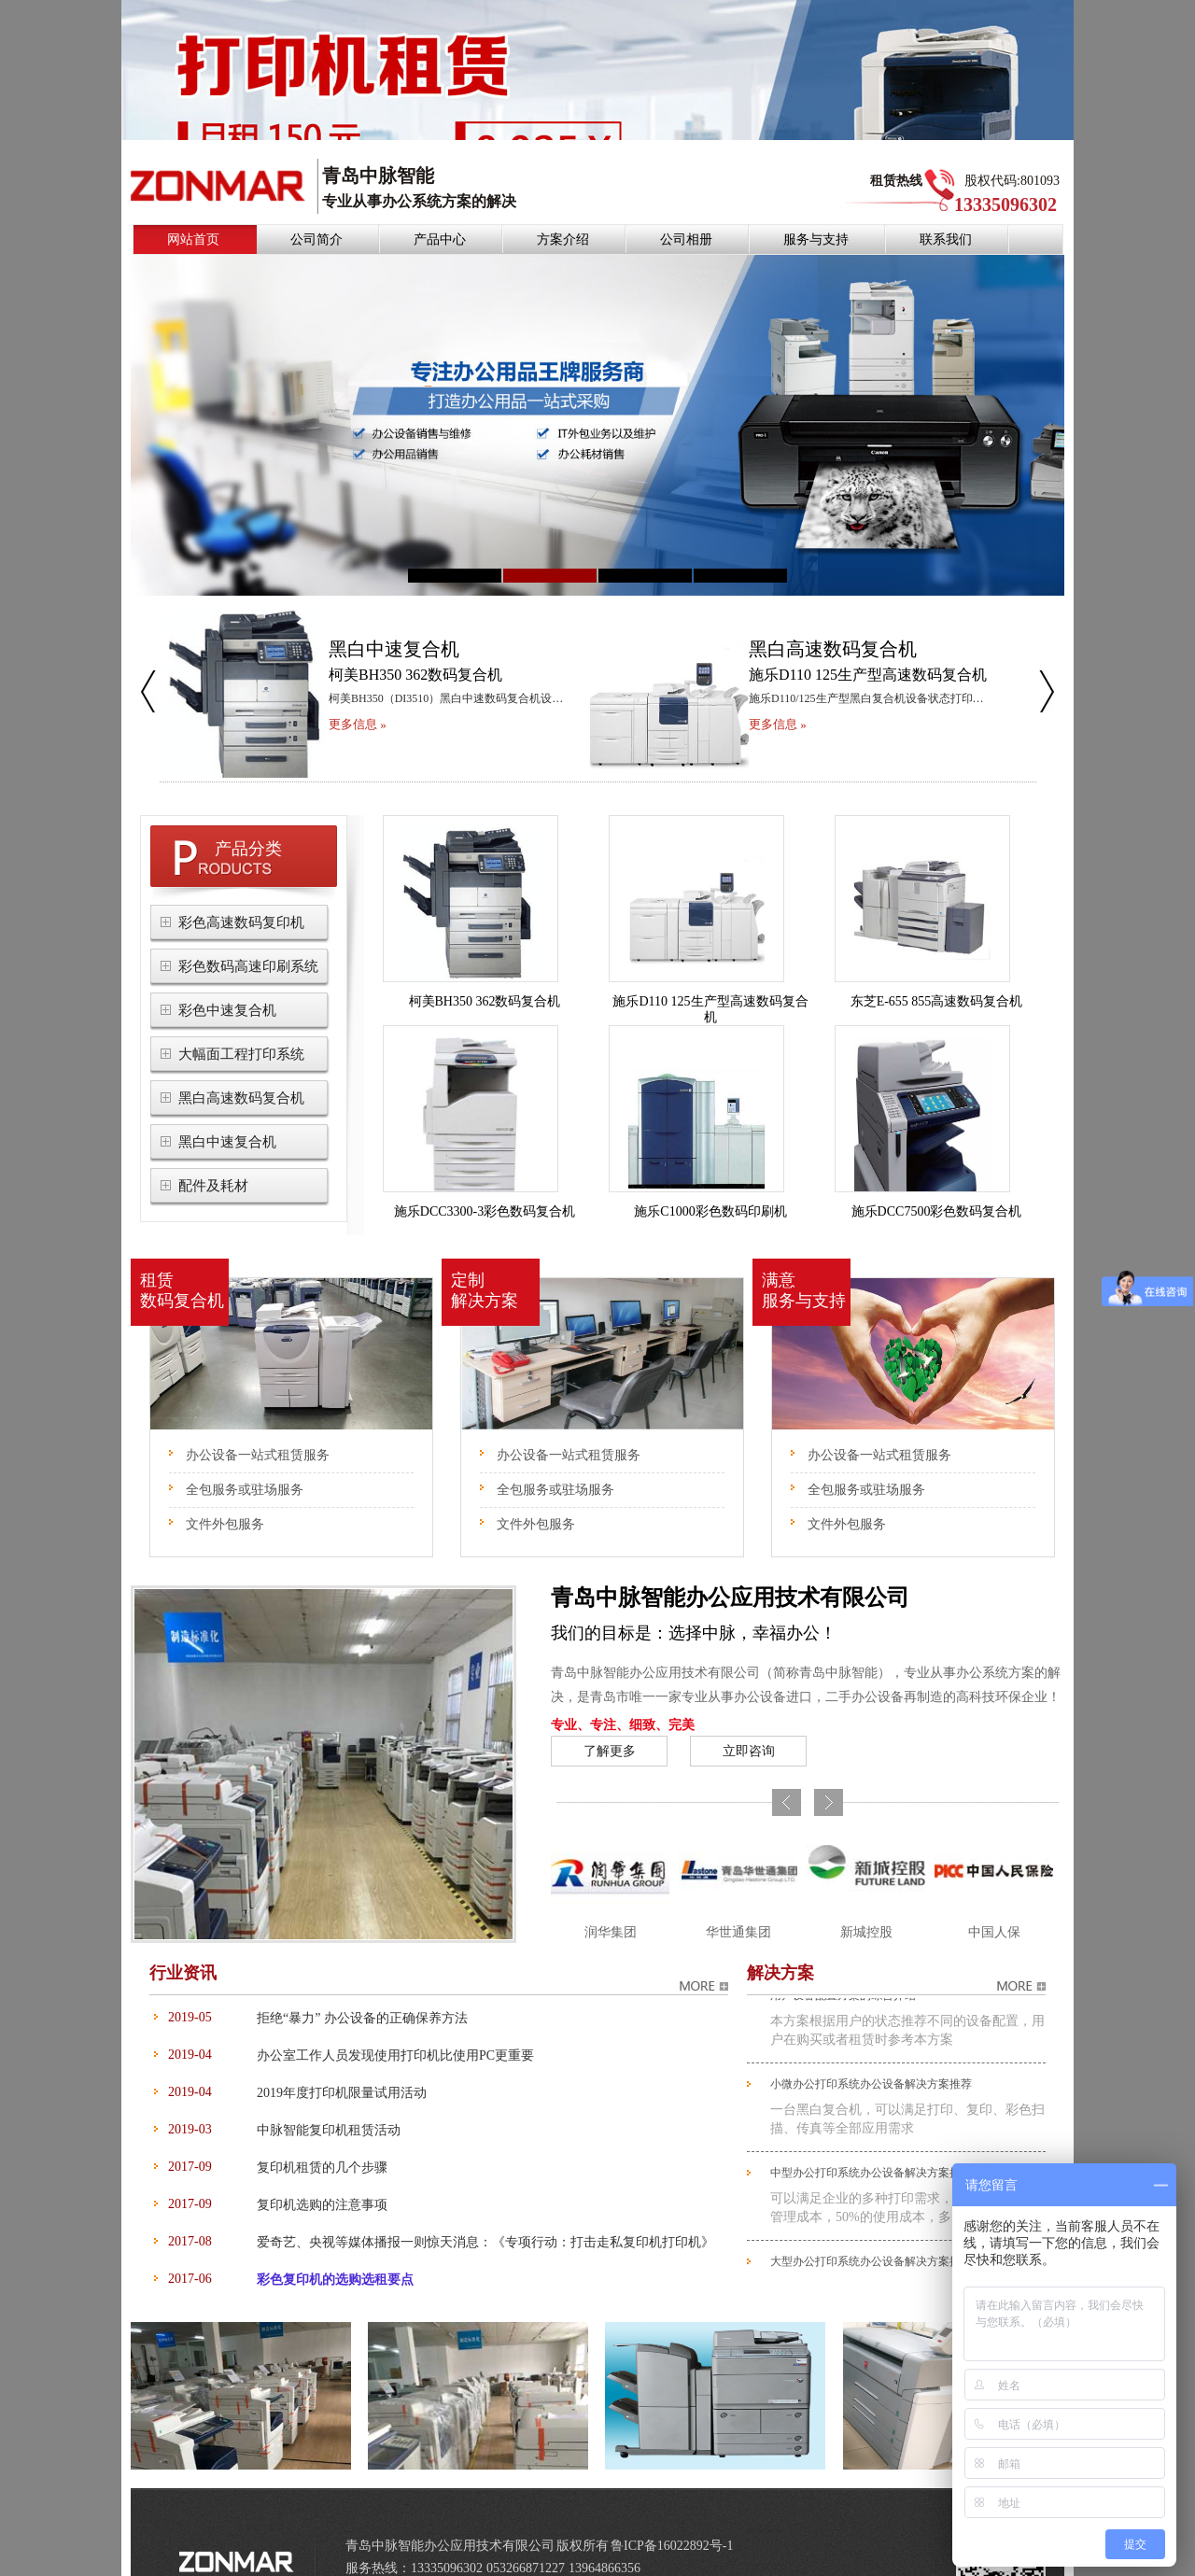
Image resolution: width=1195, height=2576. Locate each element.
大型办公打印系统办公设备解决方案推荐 (871, 2238)
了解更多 (609, 1723)
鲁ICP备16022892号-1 (672, 2518)
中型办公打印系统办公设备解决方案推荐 (871, 2149)
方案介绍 (563, 211)
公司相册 (686, 211)
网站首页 (193, 211)
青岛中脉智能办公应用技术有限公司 (730, 1569)
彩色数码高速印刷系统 (248, 938)
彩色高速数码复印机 (241, 894)
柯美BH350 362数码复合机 (485, 973)
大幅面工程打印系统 (241, 1026)
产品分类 (248, 820)
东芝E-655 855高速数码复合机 (937, 973)
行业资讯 (183, 1945)
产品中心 (440, 211)
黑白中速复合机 (227, 1113)
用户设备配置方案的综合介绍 (843, 1971)
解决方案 (780, 1945)
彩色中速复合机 (227, 982)
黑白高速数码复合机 (241, 1070)
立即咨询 (749, 1723)
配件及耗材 (213, 1157)
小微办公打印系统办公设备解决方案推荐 (871, 2060)
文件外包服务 (225, 1496)
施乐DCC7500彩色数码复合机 (936, 1183)
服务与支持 (816, 211)
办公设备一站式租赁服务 (258, 1427)
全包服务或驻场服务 (244, 1462)
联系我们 (946, 211)
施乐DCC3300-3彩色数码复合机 (484, 1183)
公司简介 (316, 211)
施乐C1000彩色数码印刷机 (710, 1183)
